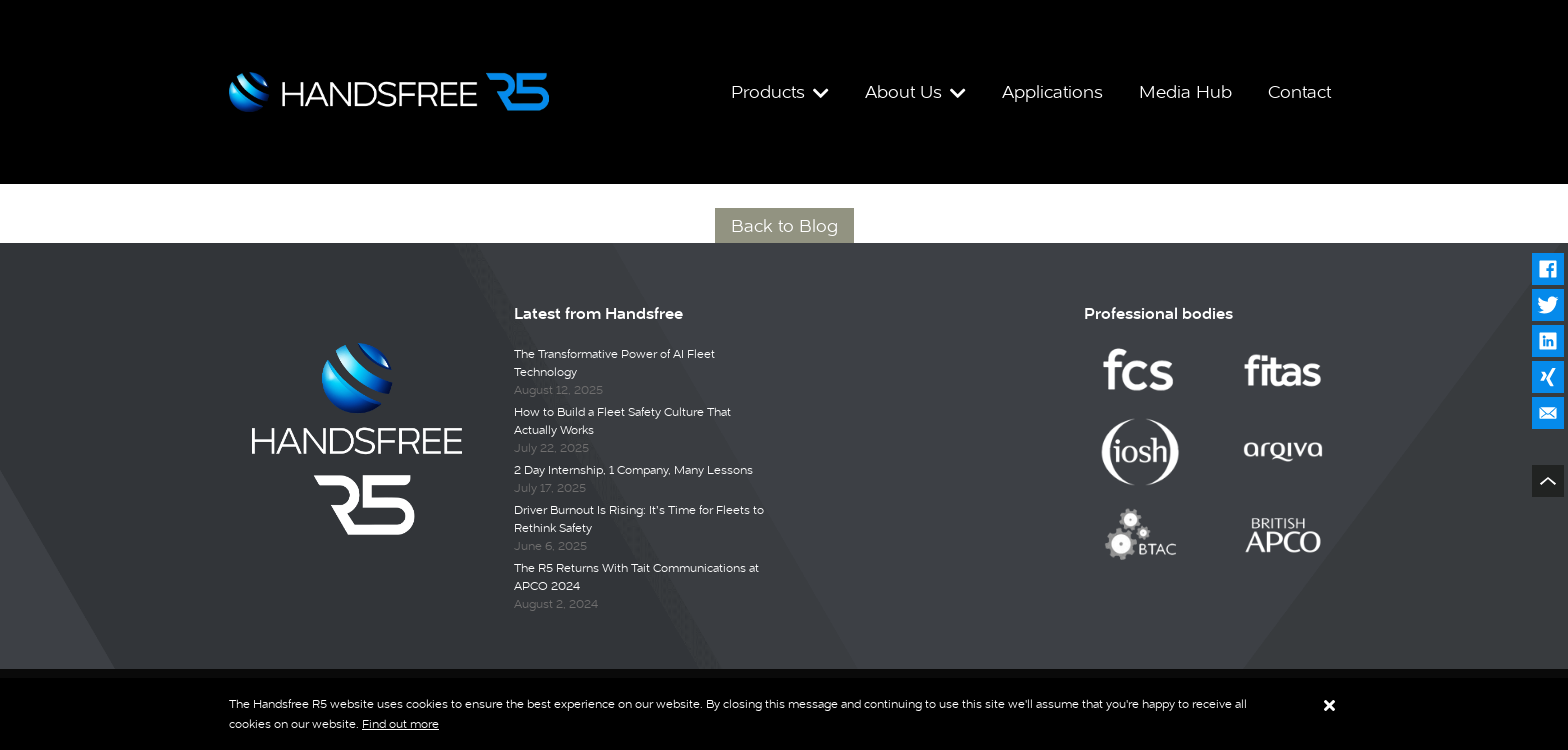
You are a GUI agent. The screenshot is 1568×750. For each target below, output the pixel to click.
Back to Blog (784, 225)
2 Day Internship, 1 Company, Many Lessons (633, 470)
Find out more (400, 724)
